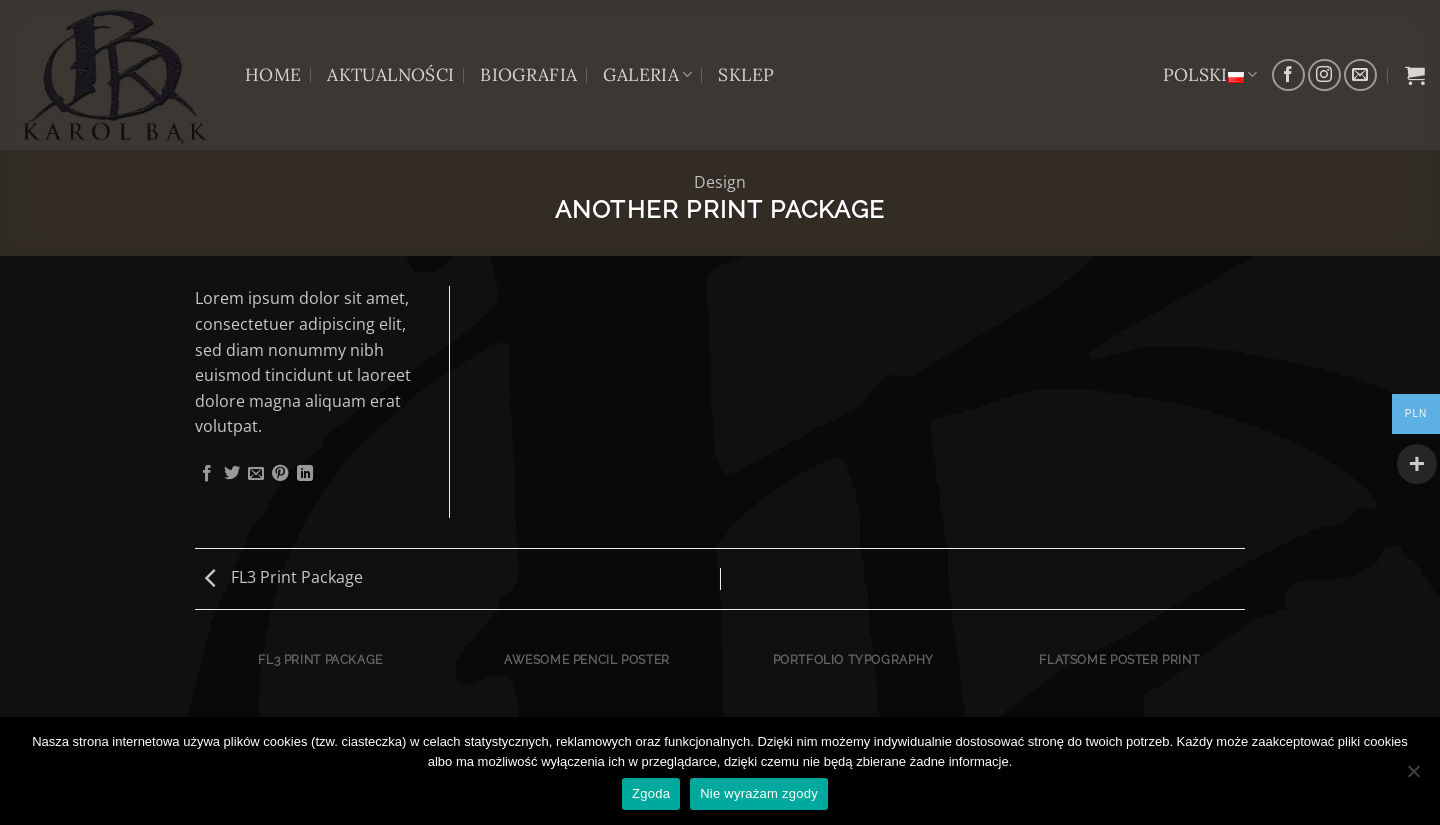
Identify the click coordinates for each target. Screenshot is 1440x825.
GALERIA (647, 74)
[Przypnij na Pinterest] (280, 474)
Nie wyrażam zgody (759, 793)
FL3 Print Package (284, 577)
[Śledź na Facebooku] (1288, 75)
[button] (1415, 75)
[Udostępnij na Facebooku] (207, 474)
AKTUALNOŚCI (390, 74)
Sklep (746, 74)
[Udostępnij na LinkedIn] (305, 474)
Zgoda (651, 793)
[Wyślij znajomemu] (256, 474)
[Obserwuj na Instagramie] (1324, 75)
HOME (273, 74)
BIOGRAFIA (528, 74)
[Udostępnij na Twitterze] (232, 474)
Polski (1210, 74)
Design (720, 182)
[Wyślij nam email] (1360, 75)
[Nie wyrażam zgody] (1413, 777)
